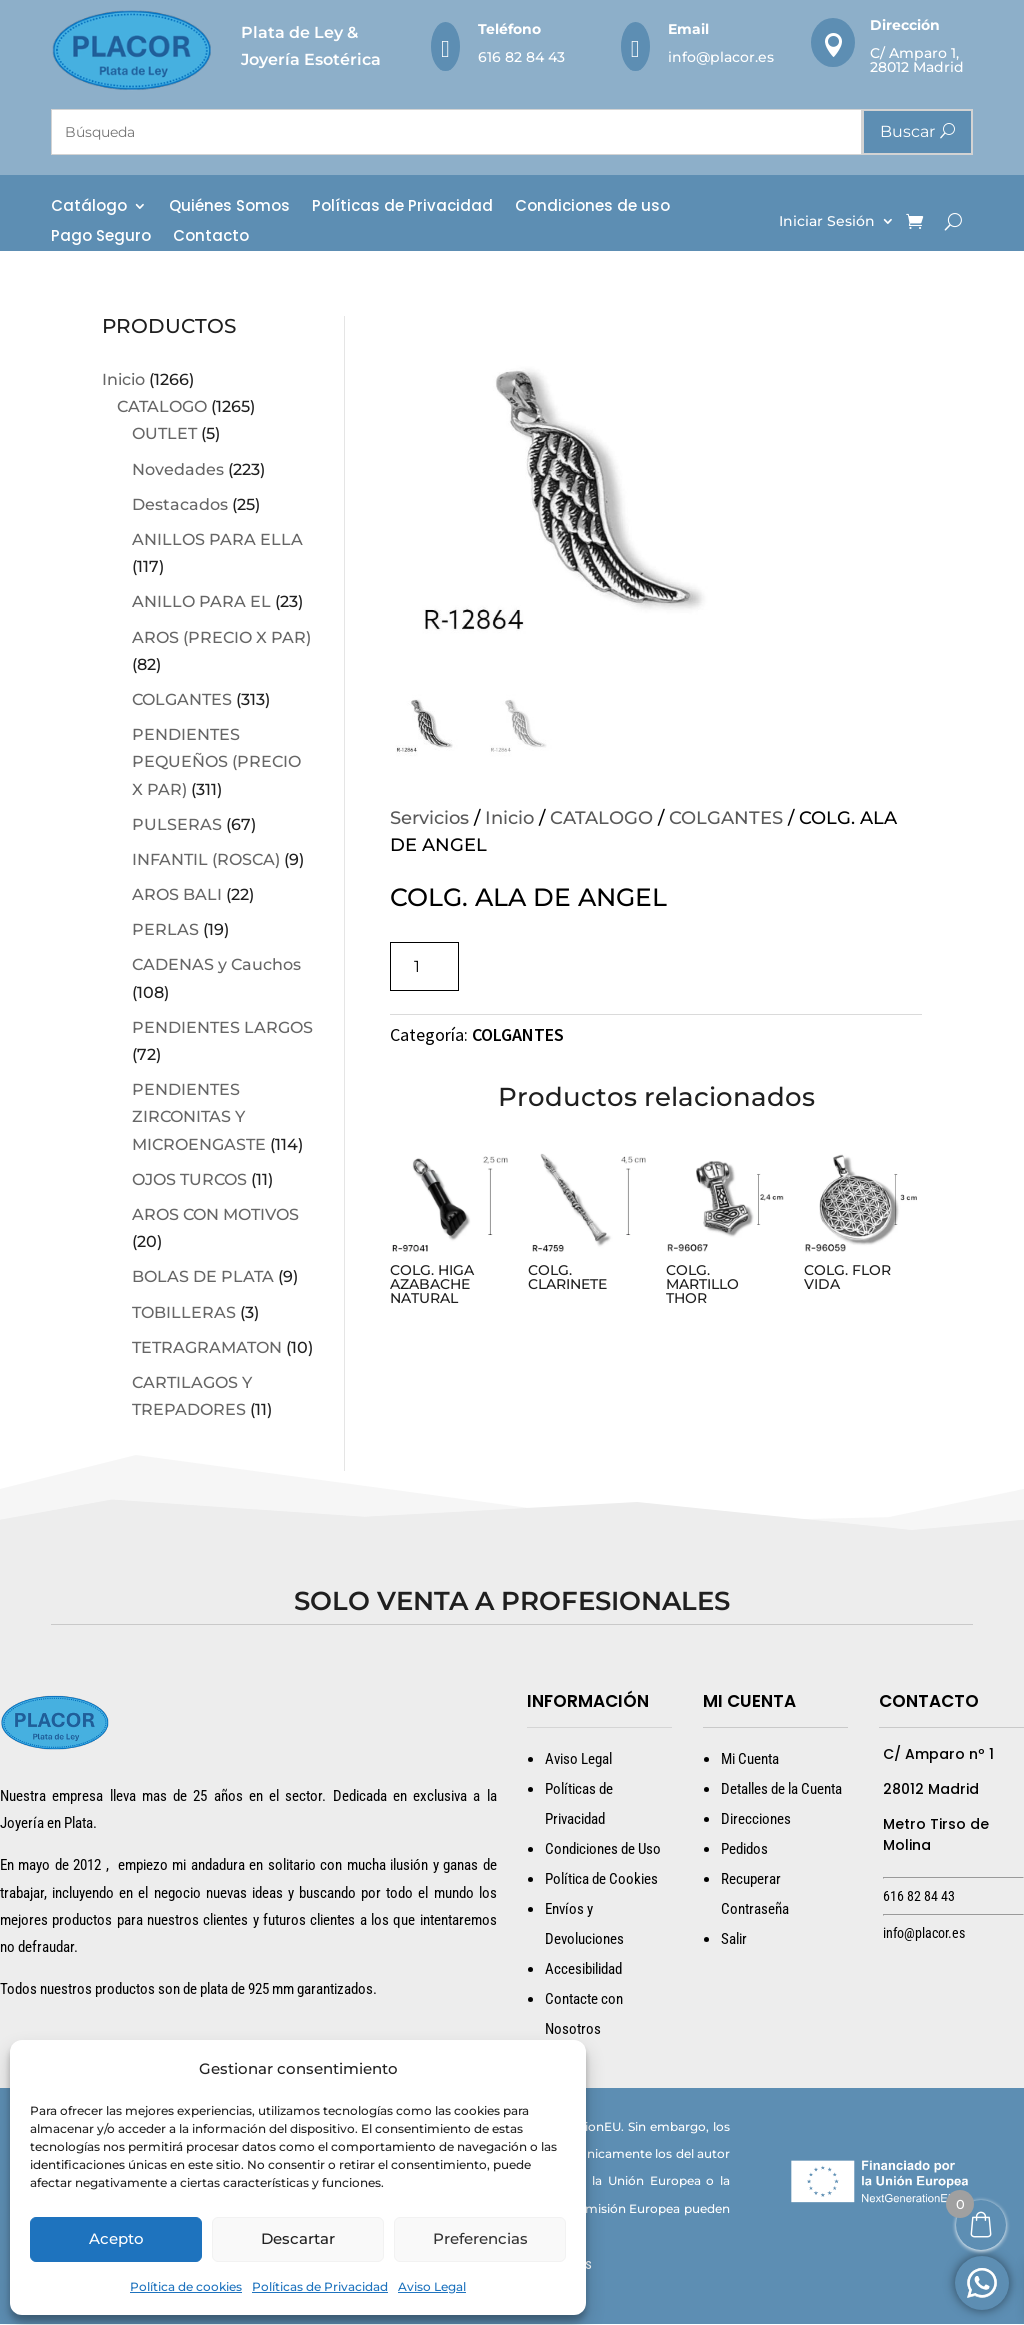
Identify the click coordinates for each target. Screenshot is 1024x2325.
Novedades (178, 469)
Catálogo (89, 207)
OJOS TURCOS (189, 1179)
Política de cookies (186, 2286)
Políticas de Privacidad (320, 2286)
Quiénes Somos (229, 207)
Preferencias (480, 2238)
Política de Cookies (601, 1879)
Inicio (123, 380)
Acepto (116, 2238)
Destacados (180, 504)
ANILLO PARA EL (201, 602)
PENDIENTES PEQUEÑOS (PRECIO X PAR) (216, 762)
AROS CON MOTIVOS (215, 1214)
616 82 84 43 (521, 57)
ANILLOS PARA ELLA (217, 539)
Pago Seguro (101, 237)
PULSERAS (177, 824)
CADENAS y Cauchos (216, 965)
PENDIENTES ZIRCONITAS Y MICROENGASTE (199, 1117)
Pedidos (744, 1849)
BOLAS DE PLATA (203, 1277)
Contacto (211, 237)
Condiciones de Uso (603, 1849)
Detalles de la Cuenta (781, 1789)
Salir (734, 1939)
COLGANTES (182, 699)
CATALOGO (162, 407)
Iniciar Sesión (827, 222)
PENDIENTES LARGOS (222, 1027)
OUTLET (164, 434)
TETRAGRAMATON (207, 1347)
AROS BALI (177, 895)
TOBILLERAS (184, 1312)
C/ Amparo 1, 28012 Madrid (917, 60)
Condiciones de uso (592, 207)
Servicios (429, 819)
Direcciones (756, 1819)
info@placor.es (721, 57)
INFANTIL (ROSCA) (206, 859)
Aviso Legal (432, 2286)
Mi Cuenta (750, 1759)
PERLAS (165, 930)
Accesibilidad (583, 1969)
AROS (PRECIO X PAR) (221, 637)
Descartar (298, 2238)
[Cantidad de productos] (424, 967)
